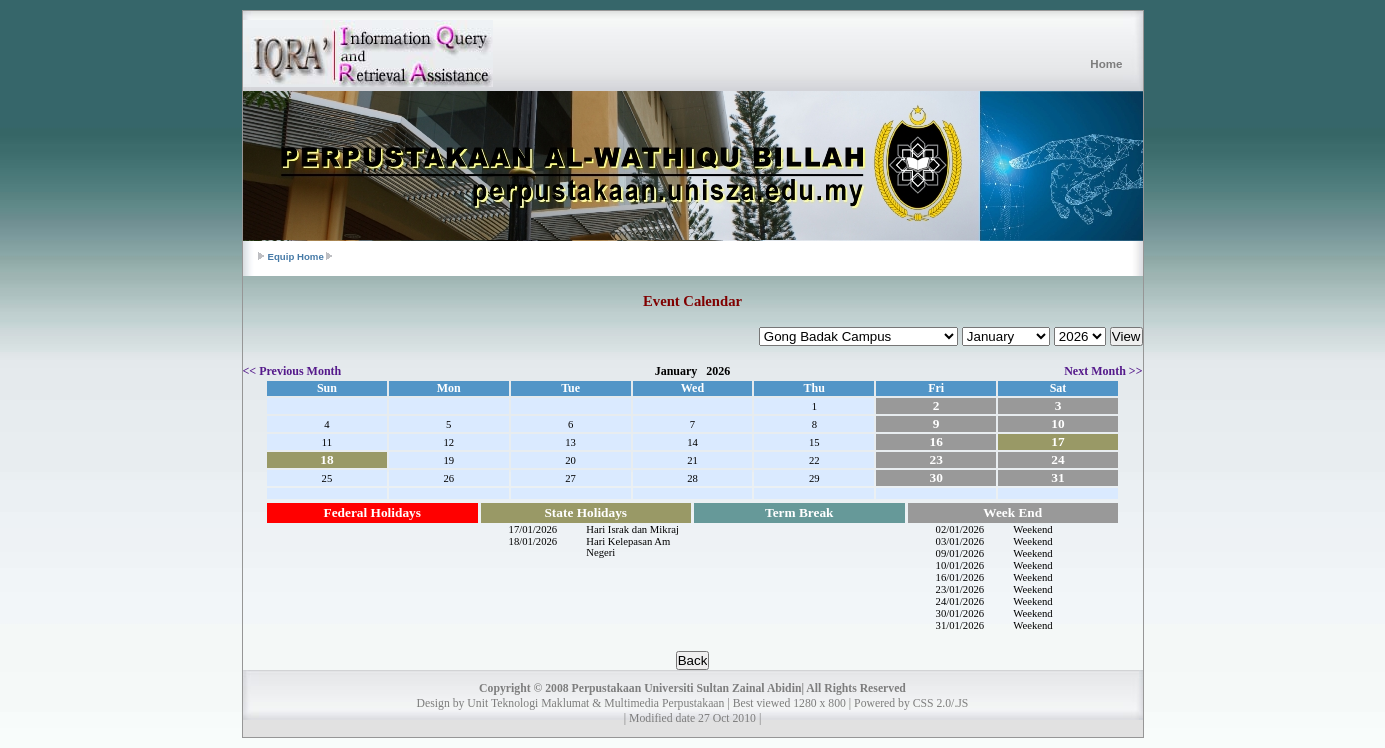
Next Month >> (1103, 371)
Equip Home (296, 256)
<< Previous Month (292, 371)
